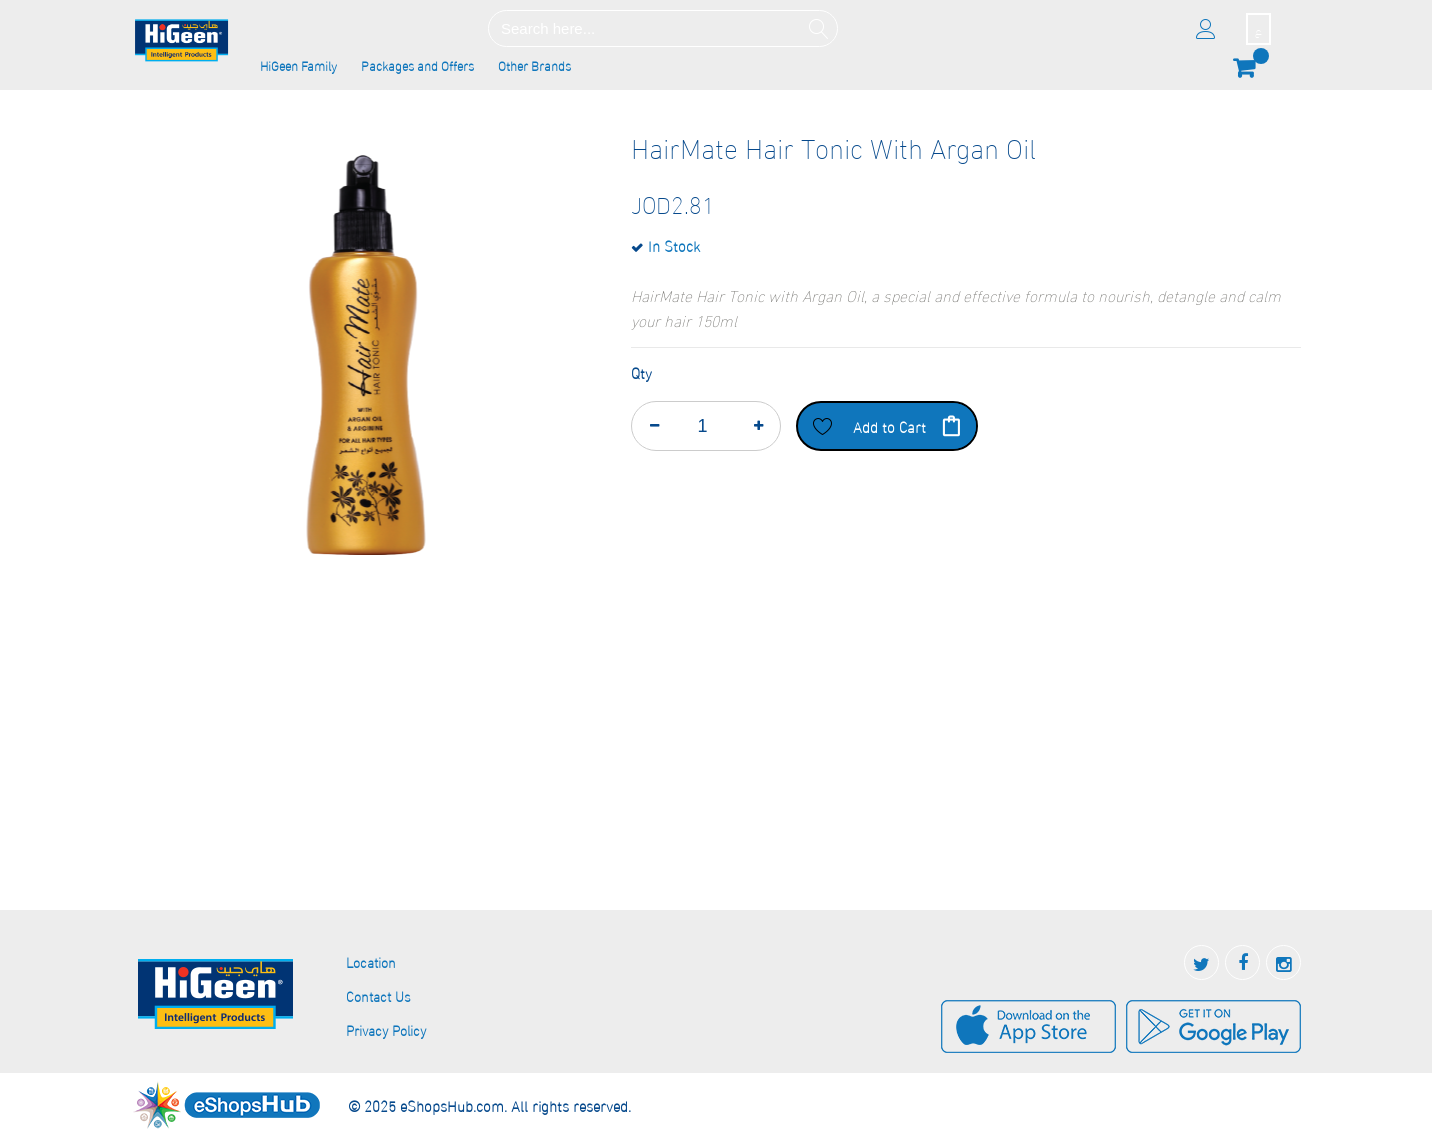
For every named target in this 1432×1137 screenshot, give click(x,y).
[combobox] (663, 28)
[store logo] (182, 41)
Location (371, 961)
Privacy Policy (386, 1029)
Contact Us (378, 995)
